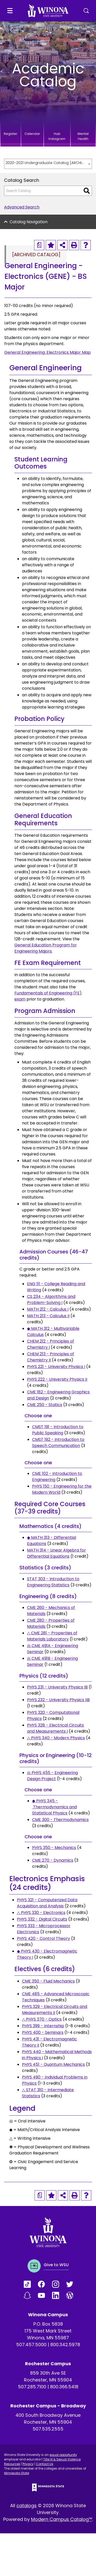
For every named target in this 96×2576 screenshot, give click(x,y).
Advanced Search (21, 207)
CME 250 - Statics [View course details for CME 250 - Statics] (44, 1405)
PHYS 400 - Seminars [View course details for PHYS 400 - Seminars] (42, 2032)
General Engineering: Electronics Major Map (47, 352)
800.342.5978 (65, 2344)
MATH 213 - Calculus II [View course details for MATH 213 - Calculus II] (48, 1316)
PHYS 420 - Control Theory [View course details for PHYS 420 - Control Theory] (43, 1938)
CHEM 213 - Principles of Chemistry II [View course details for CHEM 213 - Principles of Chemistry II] (50, 1357)
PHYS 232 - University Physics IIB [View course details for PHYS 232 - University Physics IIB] (58, 1700)
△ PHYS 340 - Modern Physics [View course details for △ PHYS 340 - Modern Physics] (56, 1738)
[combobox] (48, 164)
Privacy (28, 2464)
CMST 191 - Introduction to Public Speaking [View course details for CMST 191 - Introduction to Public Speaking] (57, 1430)
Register (10, 133)
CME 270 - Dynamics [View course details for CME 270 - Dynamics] (52, 1860)
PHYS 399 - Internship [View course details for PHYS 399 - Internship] (43, 2026)
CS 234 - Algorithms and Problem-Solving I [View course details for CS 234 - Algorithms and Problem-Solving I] (51, 1300)
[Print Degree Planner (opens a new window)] (39, 245)
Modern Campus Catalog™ (61, 2519)
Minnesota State (16, 2473)
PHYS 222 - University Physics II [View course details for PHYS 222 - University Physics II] (57, 1379)
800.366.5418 (64, 2387)
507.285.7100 (32, 2387)
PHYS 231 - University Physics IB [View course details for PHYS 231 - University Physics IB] (57, 1687)
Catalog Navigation (28, 222)
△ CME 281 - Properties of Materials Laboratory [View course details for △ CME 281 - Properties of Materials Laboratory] (52, 1636)
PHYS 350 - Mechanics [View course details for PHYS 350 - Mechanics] (54, 1847)
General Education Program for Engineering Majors (45, 948)
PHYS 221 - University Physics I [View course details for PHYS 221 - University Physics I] (56, 1367)
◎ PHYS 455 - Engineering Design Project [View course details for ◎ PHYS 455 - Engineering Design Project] (52, 1776)
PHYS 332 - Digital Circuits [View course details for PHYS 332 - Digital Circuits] (42, 1919)
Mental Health (83, 136)
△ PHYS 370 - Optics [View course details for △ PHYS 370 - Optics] (42, 2019)
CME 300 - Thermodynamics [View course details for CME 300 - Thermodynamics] (60, 1820)
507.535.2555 (48, 2429)
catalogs (26, 2505)
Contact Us (44, 2464)
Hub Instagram (57, 136)
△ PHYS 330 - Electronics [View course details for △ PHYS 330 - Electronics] (41, 1912)
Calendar (32, 133)
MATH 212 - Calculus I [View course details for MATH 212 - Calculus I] (47, 1309)
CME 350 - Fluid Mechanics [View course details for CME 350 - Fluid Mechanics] (48, 1981)
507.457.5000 (31, 2344)
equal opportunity (63, 2455)
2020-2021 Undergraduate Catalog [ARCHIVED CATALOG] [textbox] (45, 162)
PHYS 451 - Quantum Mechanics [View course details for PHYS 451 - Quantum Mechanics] (53, 2064)
